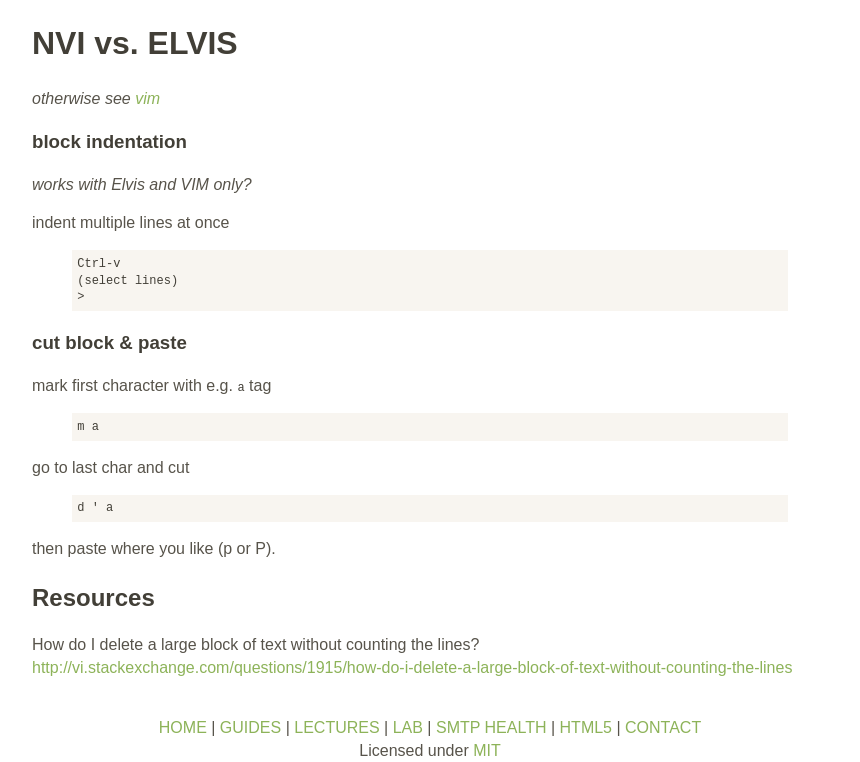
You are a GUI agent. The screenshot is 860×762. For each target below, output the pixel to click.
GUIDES (250, 727)
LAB (408, 727)
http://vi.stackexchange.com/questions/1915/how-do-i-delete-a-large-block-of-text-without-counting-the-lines (412, 667)
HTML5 (586, 727)
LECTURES (336, 727)
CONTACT (663, 727)
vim (147, 98)
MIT (487, 750)
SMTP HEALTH (491, 727)
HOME (183, 727)
